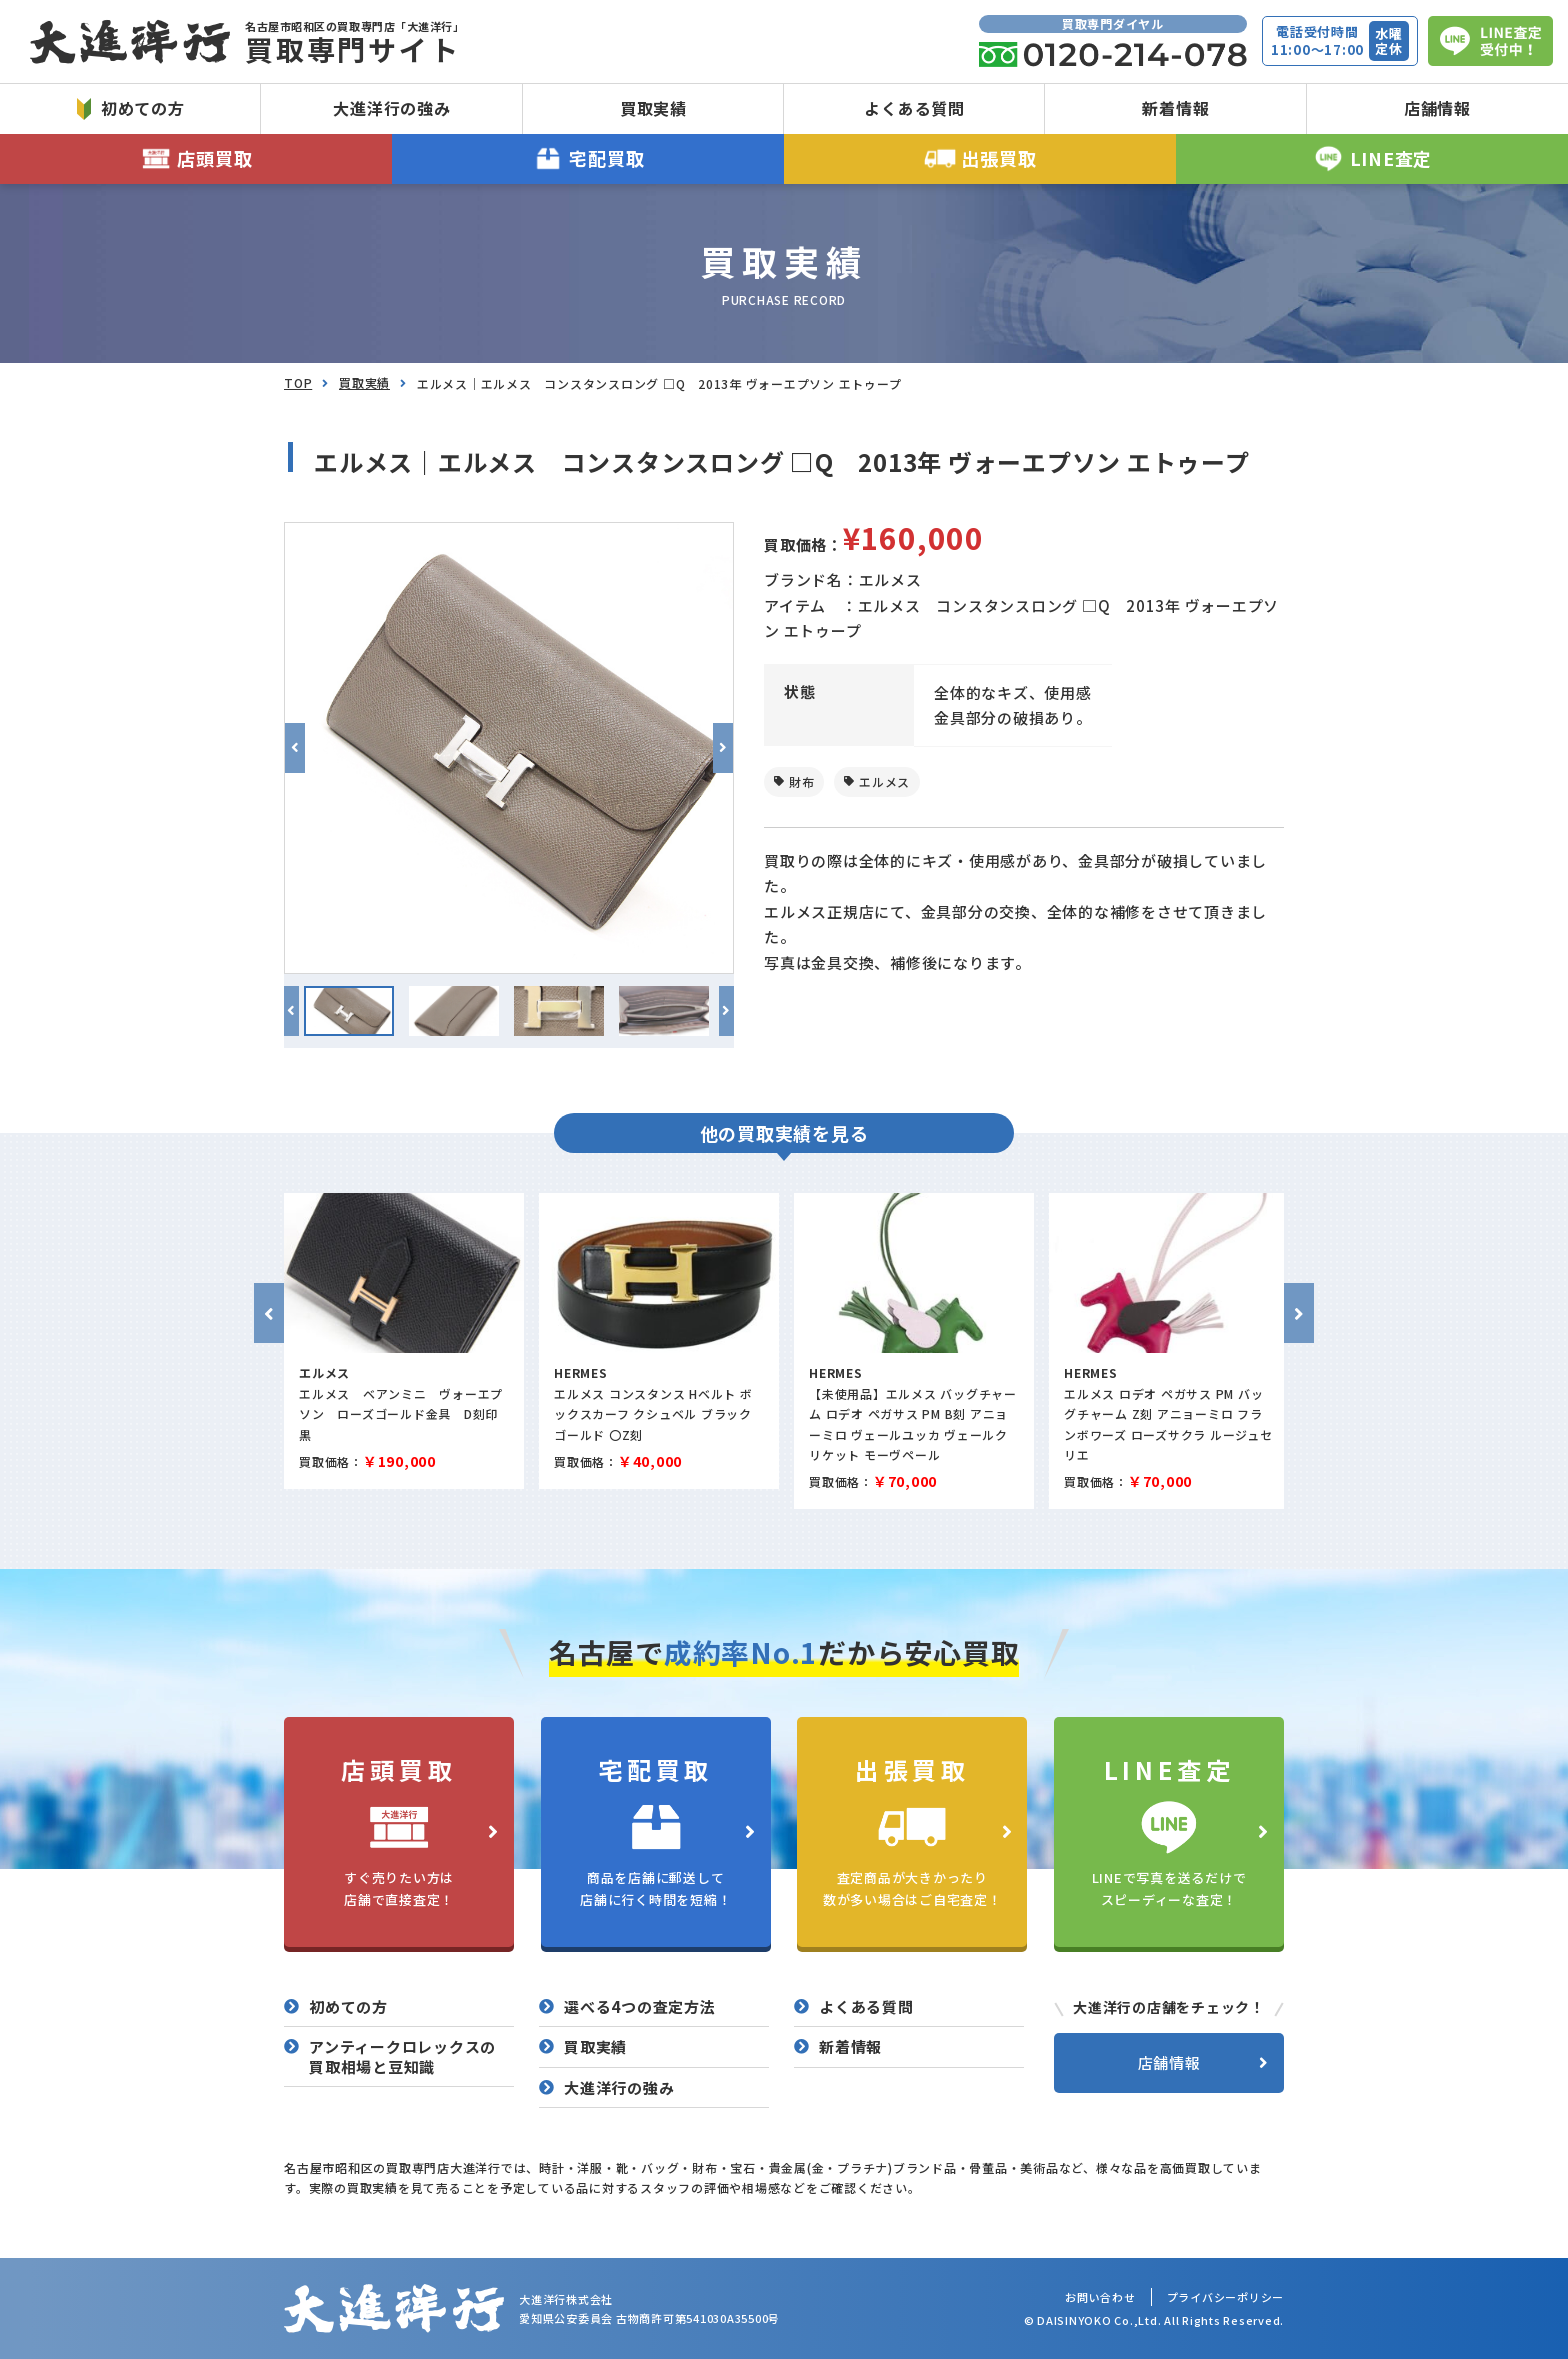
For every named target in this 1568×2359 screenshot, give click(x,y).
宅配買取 (588, 158)
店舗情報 (1437, 108)
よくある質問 (914, 108)
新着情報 (1175, 108)
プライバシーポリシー (1226, 2297)
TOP (298, 382)
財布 (802, 781)
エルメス (884, 781)
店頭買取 (196, 158)
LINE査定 (1372, 158)
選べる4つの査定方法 (640, 2007)
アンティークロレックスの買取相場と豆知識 (402, 2056)
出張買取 (980, 158)
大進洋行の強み (391, 108)
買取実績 (653, 108)
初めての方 (131, 108)
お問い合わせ (1100, 2297)
